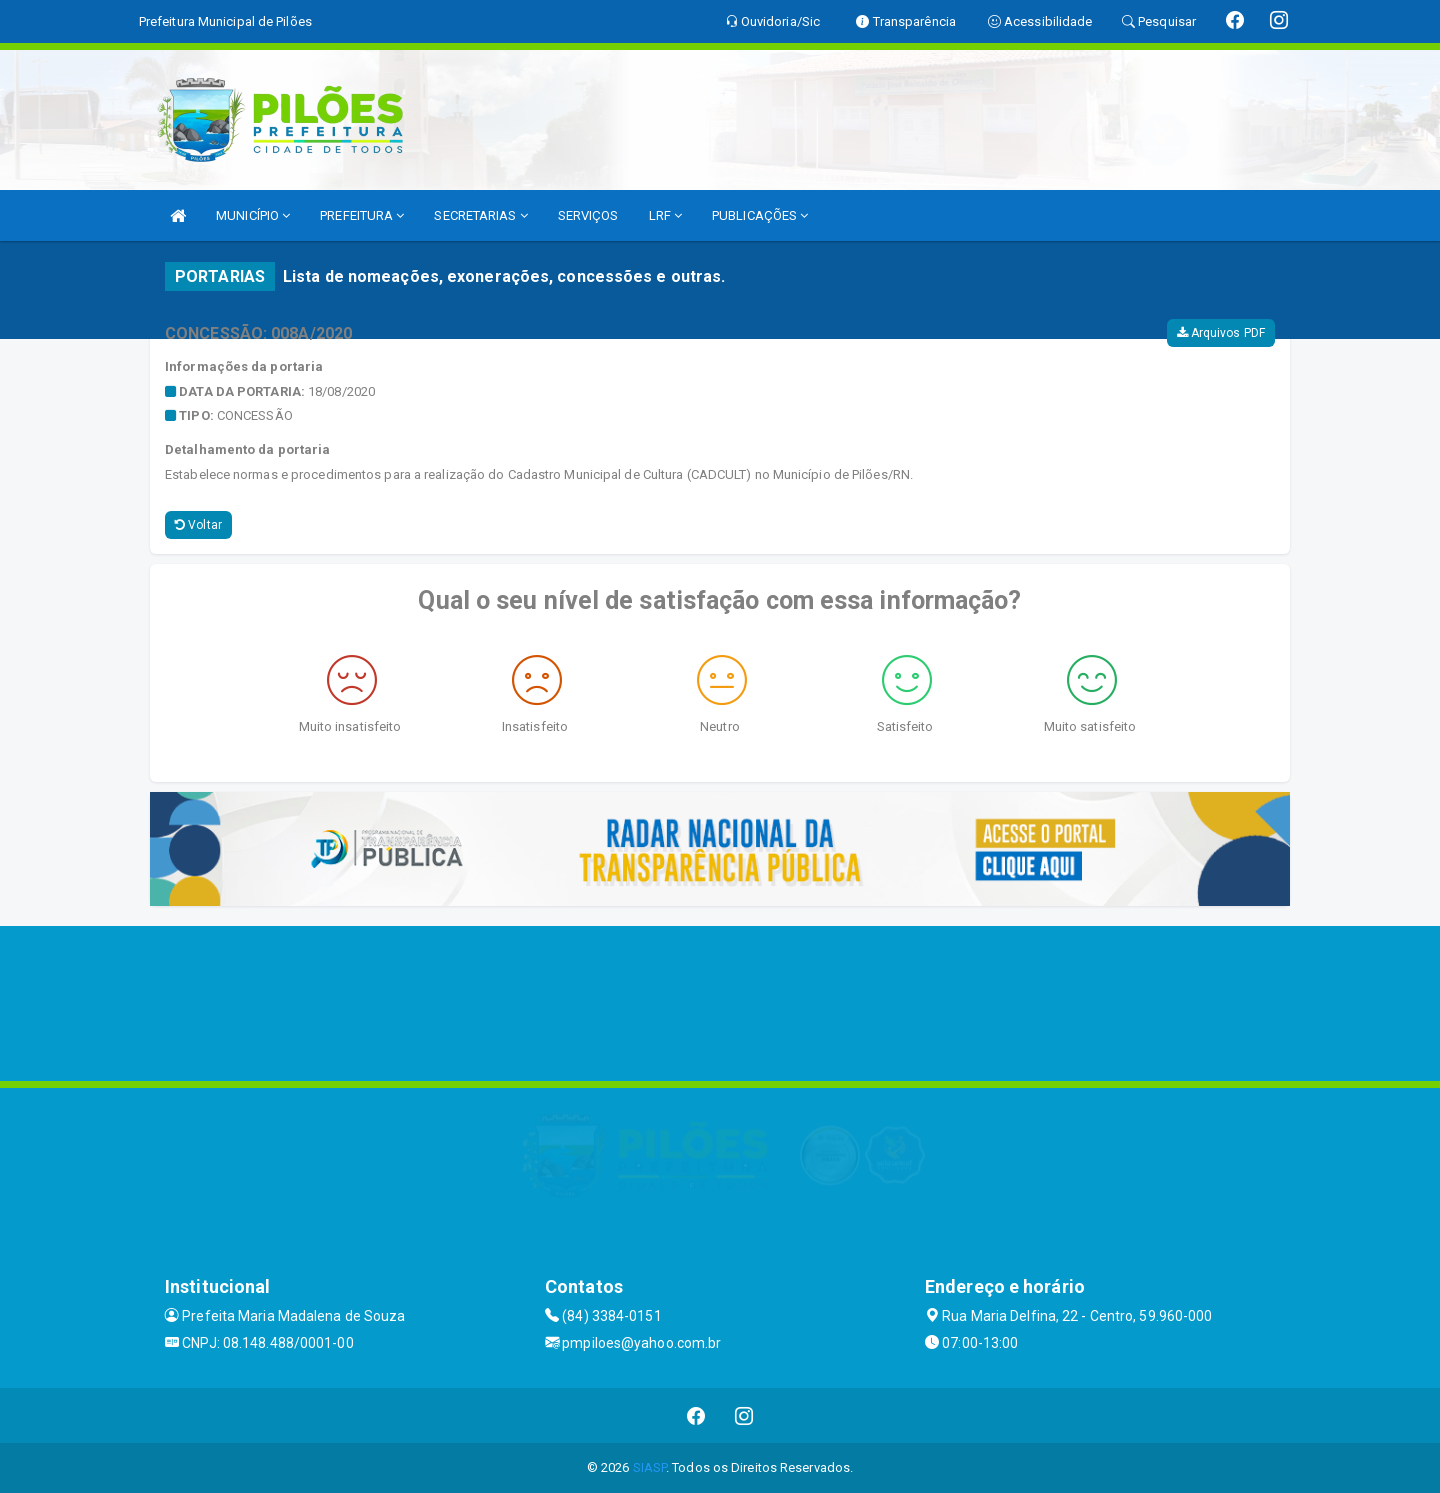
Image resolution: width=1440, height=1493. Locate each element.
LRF (666, 215)
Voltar (198, 525)
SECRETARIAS (480, 215)
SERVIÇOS (588, 215)
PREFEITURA (362, 215)
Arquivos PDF (1221, 333)
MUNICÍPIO (253, 215)
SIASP (650, 1467)
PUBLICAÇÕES (760, 215)
